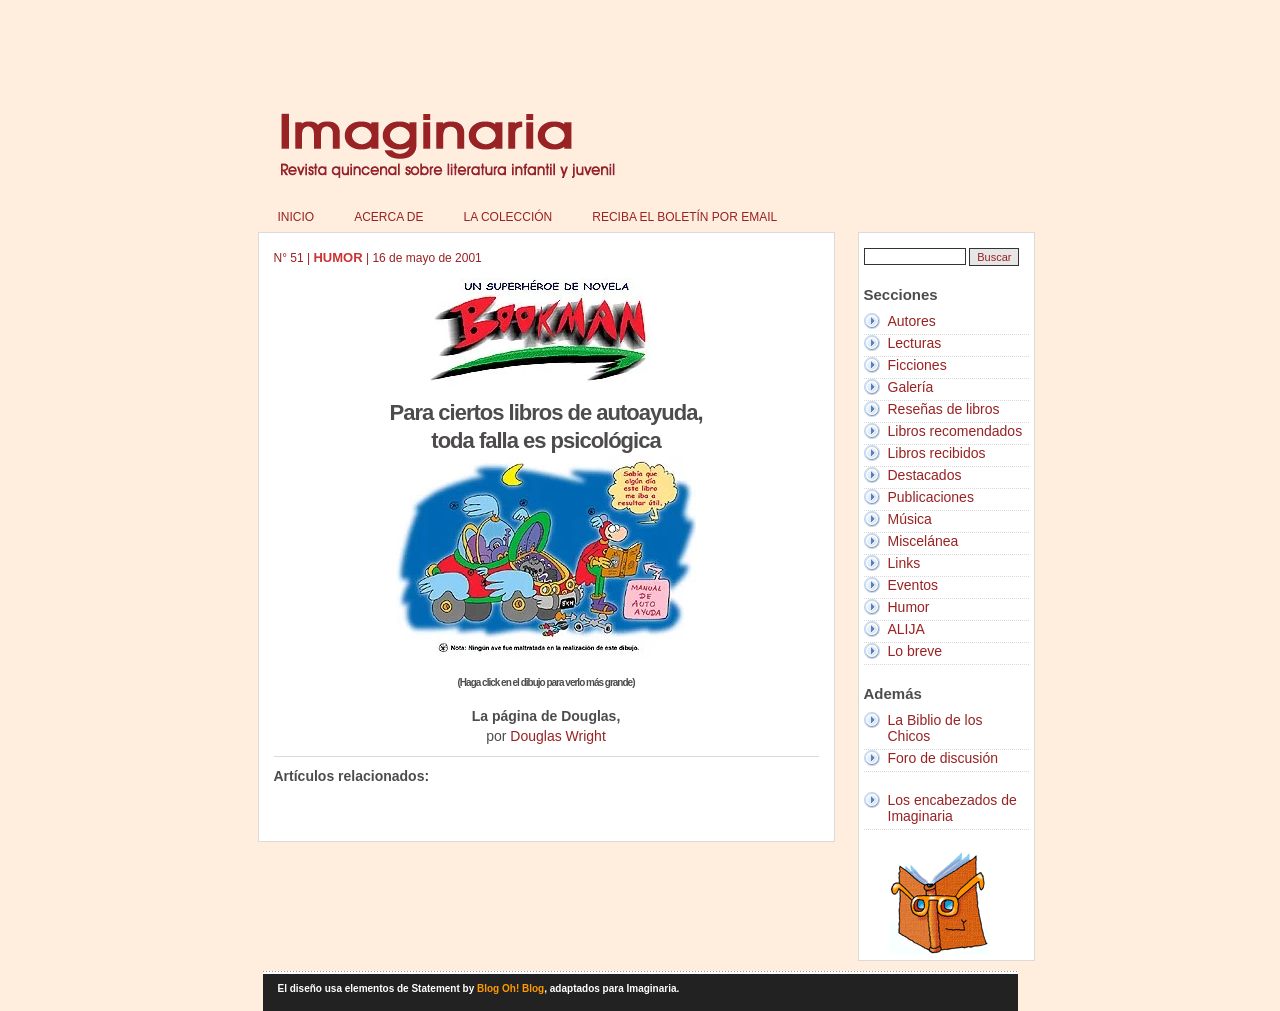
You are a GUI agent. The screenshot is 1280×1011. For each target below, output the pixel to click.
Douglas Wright (557, 736)
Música (910, 519)
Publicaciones (931, 497)
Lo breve (915, 651)
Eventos (913, 585)
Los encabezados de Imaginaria (952, 808)
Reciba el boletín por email (684, 217)
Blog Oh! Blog (510, 988)
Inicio (296, 217)
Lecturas (915, 343)
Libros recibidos (937, 453)
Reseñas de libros (944, 409)
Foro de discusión (943, 758)
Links (904, 563)
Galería (911, 387)
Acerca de (388, 217)
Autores (912, 321)
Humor (909, 607)
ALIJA (906, 629)
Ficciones (917, 365)
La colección (508, 217)
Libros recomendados (955, 431)
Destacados (925, 475)
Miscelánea (923, 541)
